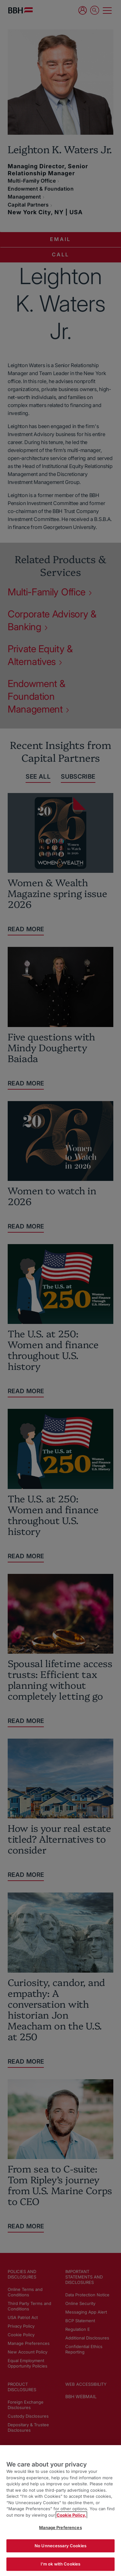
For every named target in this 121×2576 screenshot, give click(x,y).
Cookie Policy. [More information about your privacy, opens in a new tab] (71, 2515)
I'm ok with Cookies (60, 2563)
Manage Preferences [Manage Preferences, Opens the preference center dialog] (60, 2527)
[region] (60, 2510)
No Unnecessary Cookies (60, 2545)
